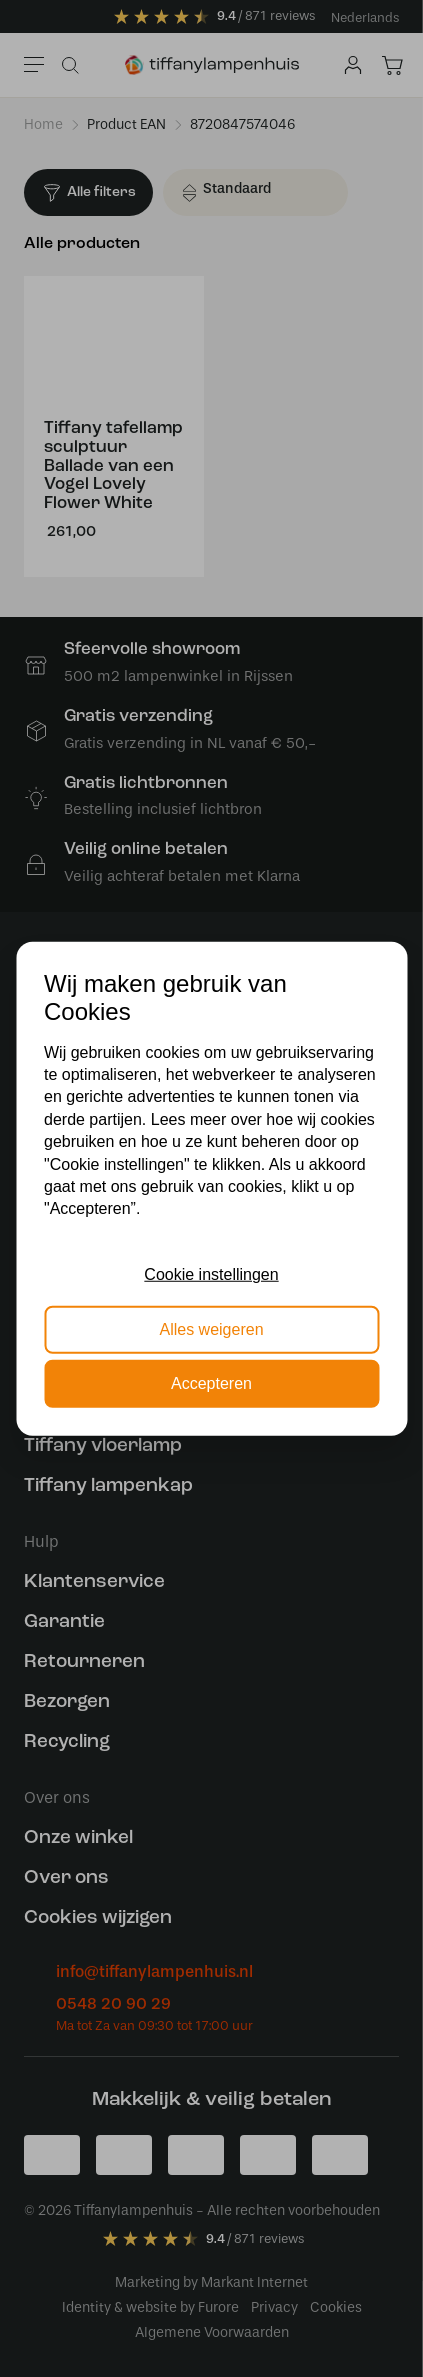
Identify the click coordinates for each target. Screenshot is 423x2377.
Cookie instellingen (211, 1274)
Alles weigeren (211, 1328)
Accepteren (211, 1383)
